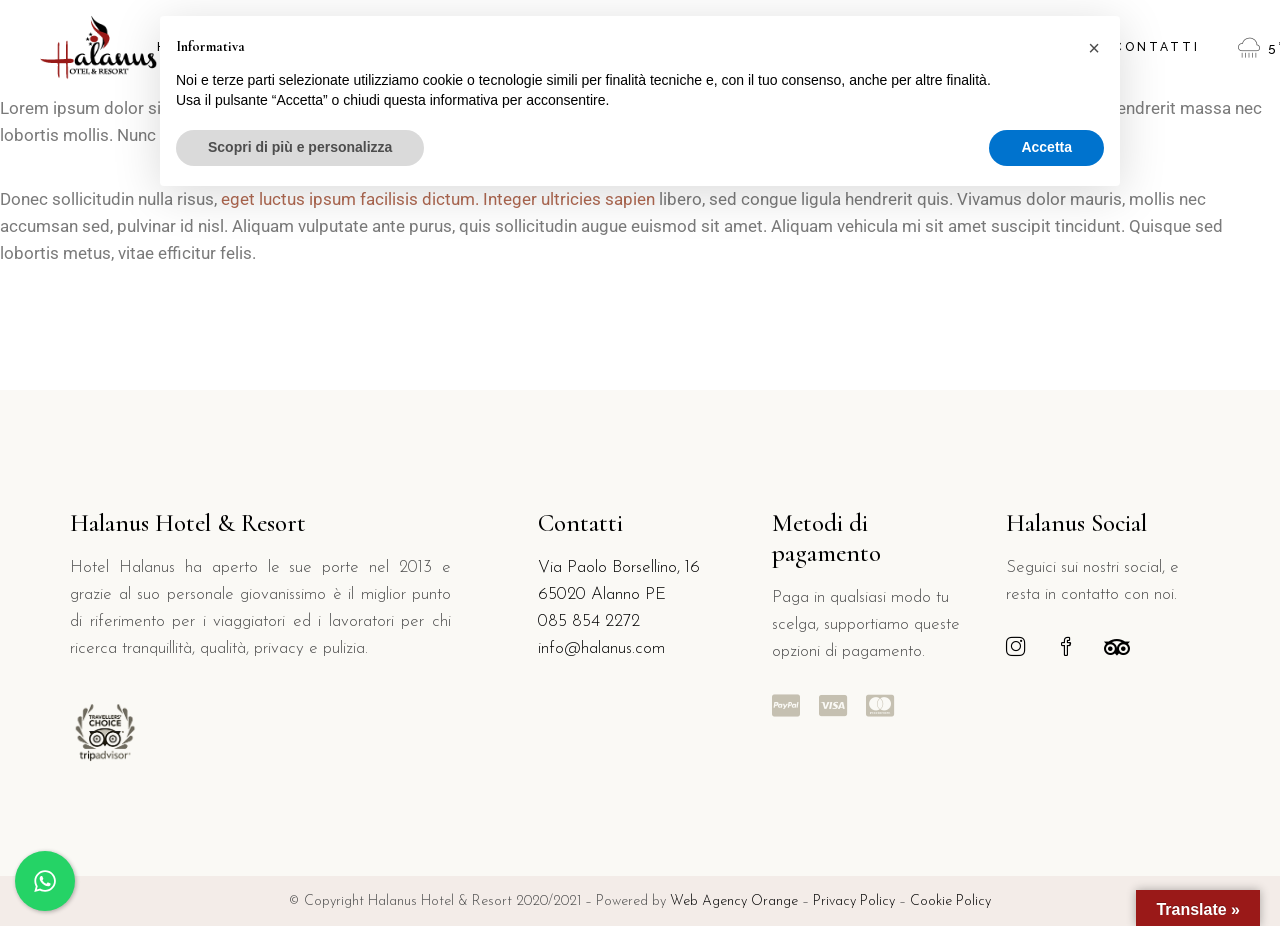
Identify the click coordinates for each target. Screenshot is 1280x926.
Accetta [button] (1046, 147)
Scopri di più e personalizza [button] (300, 147)
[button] (1094, 48)
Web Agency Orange (734, 901)
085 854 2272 (589, 621)
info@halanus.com (601, 648)
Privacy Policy (856, 901)
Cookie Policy (950, 901)
